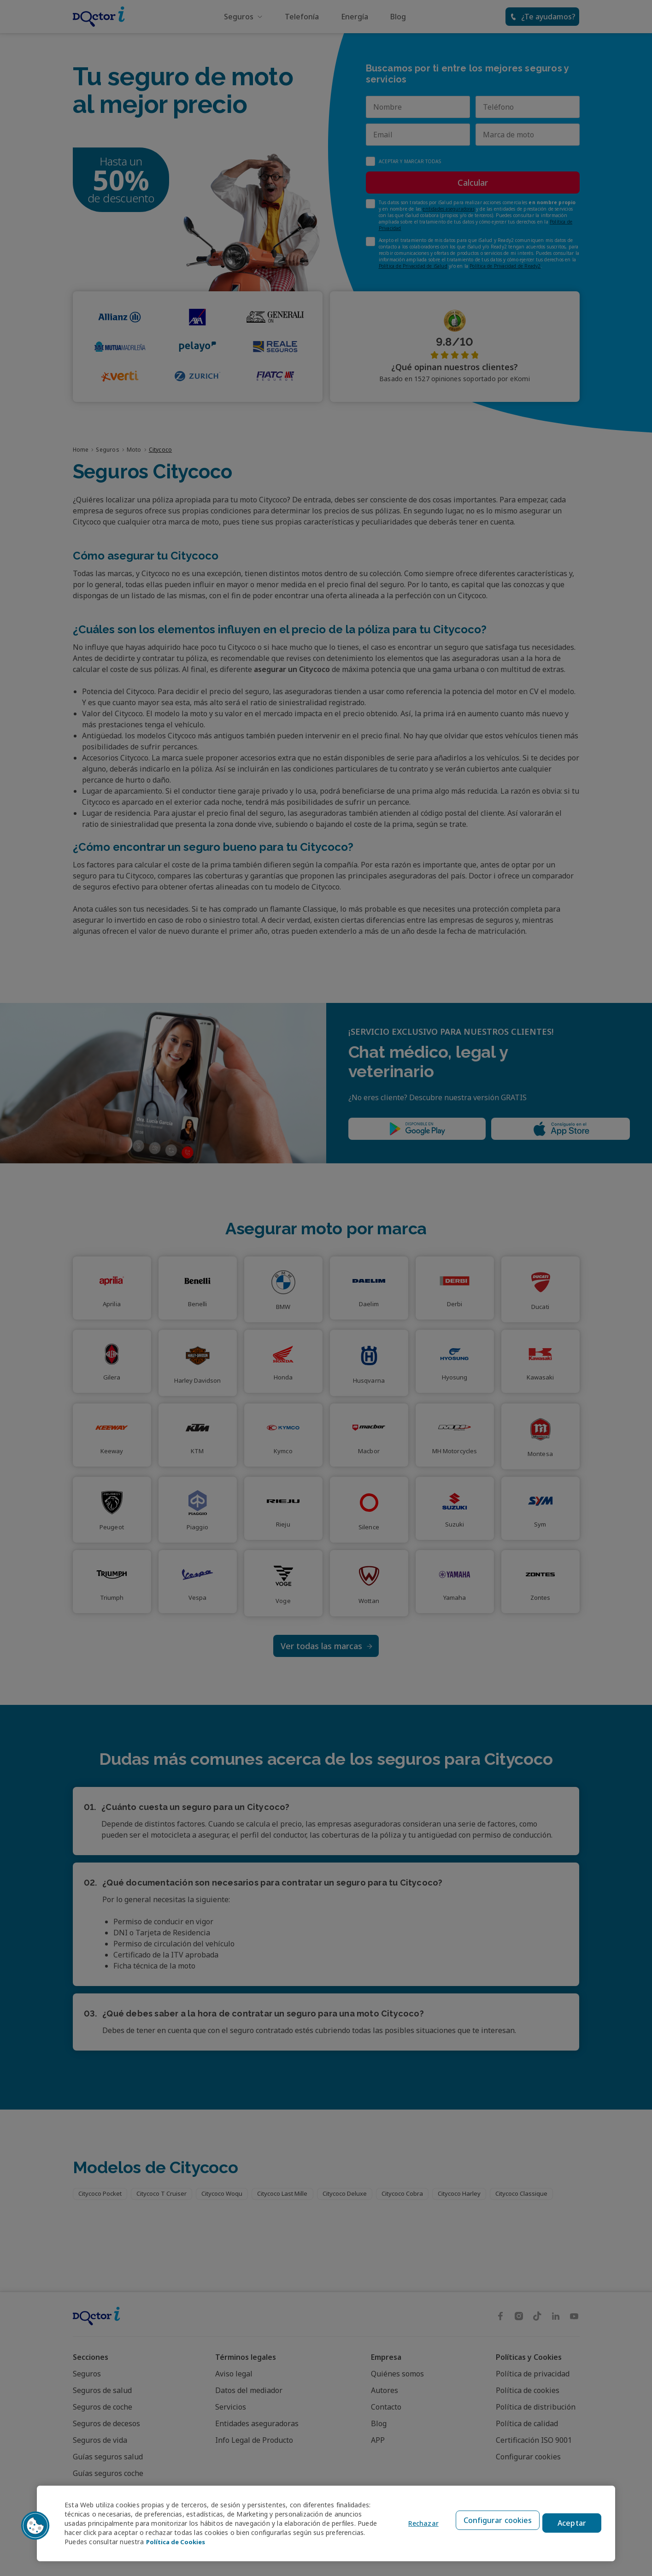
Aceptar (572, 2523)
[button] (35, 2526)
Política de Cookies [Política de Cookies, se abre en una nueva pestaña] (219, 2541)
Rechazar (417, 2523)
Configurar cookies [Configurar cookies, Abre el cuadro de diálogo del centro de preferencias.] (495, 2523)
